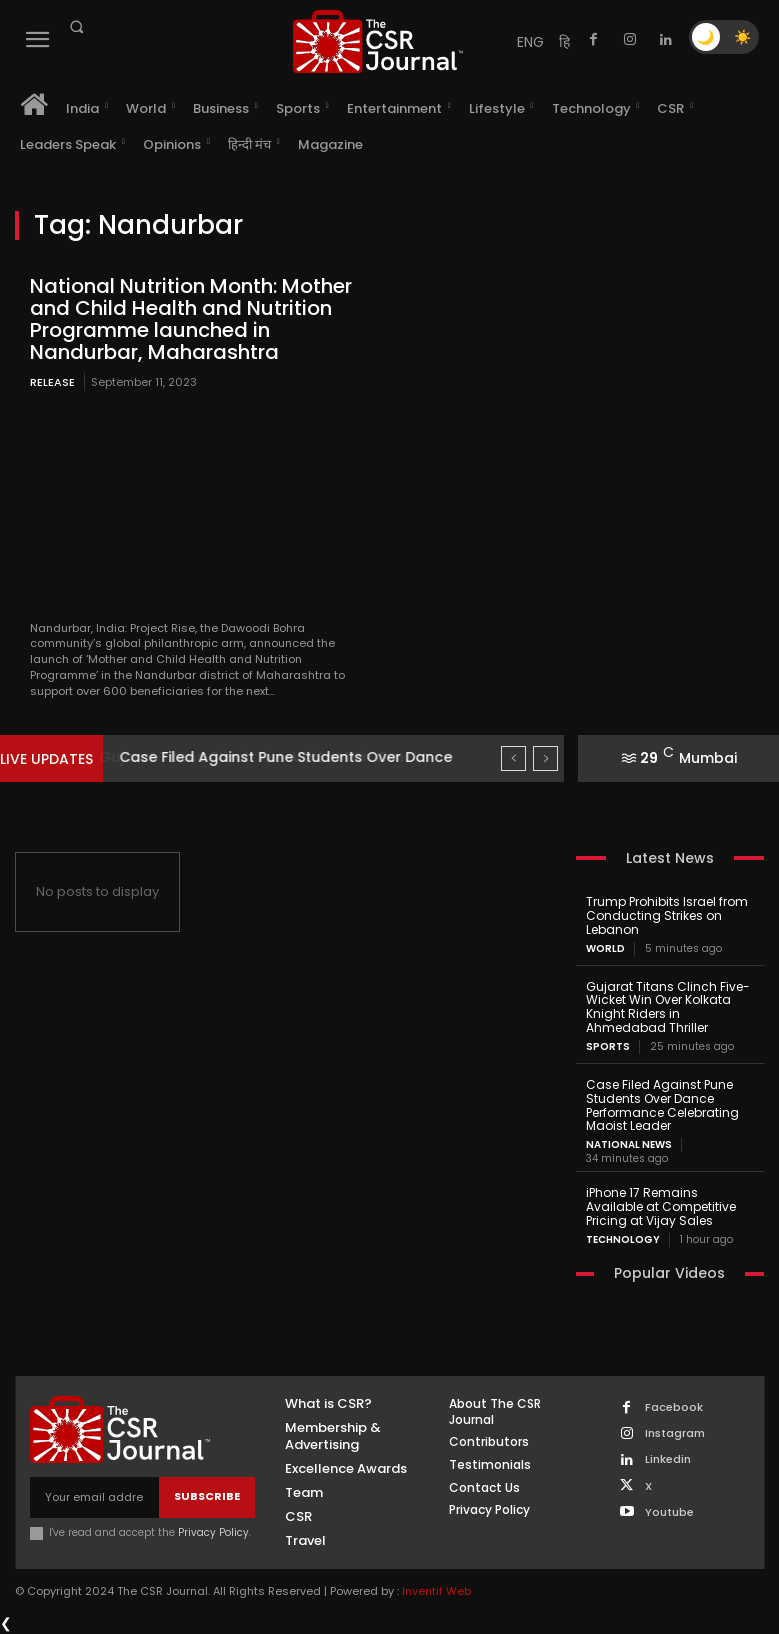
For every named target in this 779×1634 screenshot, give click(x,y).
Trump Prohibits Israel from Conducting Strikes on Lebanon (667, 915)
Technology (623, 1239)
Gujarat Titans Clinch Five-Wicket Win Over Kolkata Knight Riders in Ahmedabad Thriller (668, 1007)
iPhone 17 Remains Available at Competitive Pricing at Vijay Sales (661, 1206)
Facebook (674, 1407)
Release (52, 382)
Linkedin (668, 1459)
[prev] (513, 758)
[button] (76, 27)
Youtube (669, 1511)
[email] (94, 1496)
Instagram (675, 1433)
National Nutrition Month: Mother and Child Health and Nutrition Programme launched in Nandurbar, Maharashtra (191, 319)
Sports (608, 1047)
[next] (545, 758)
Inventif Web (436, 1591)
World (605, 949)
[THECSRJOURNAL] (377, 41)
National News (629, 1145)
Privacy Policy (213, 1531)
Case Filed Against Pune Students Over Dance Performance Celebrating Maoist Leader (662, 1105)
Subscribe (207, 1496)
